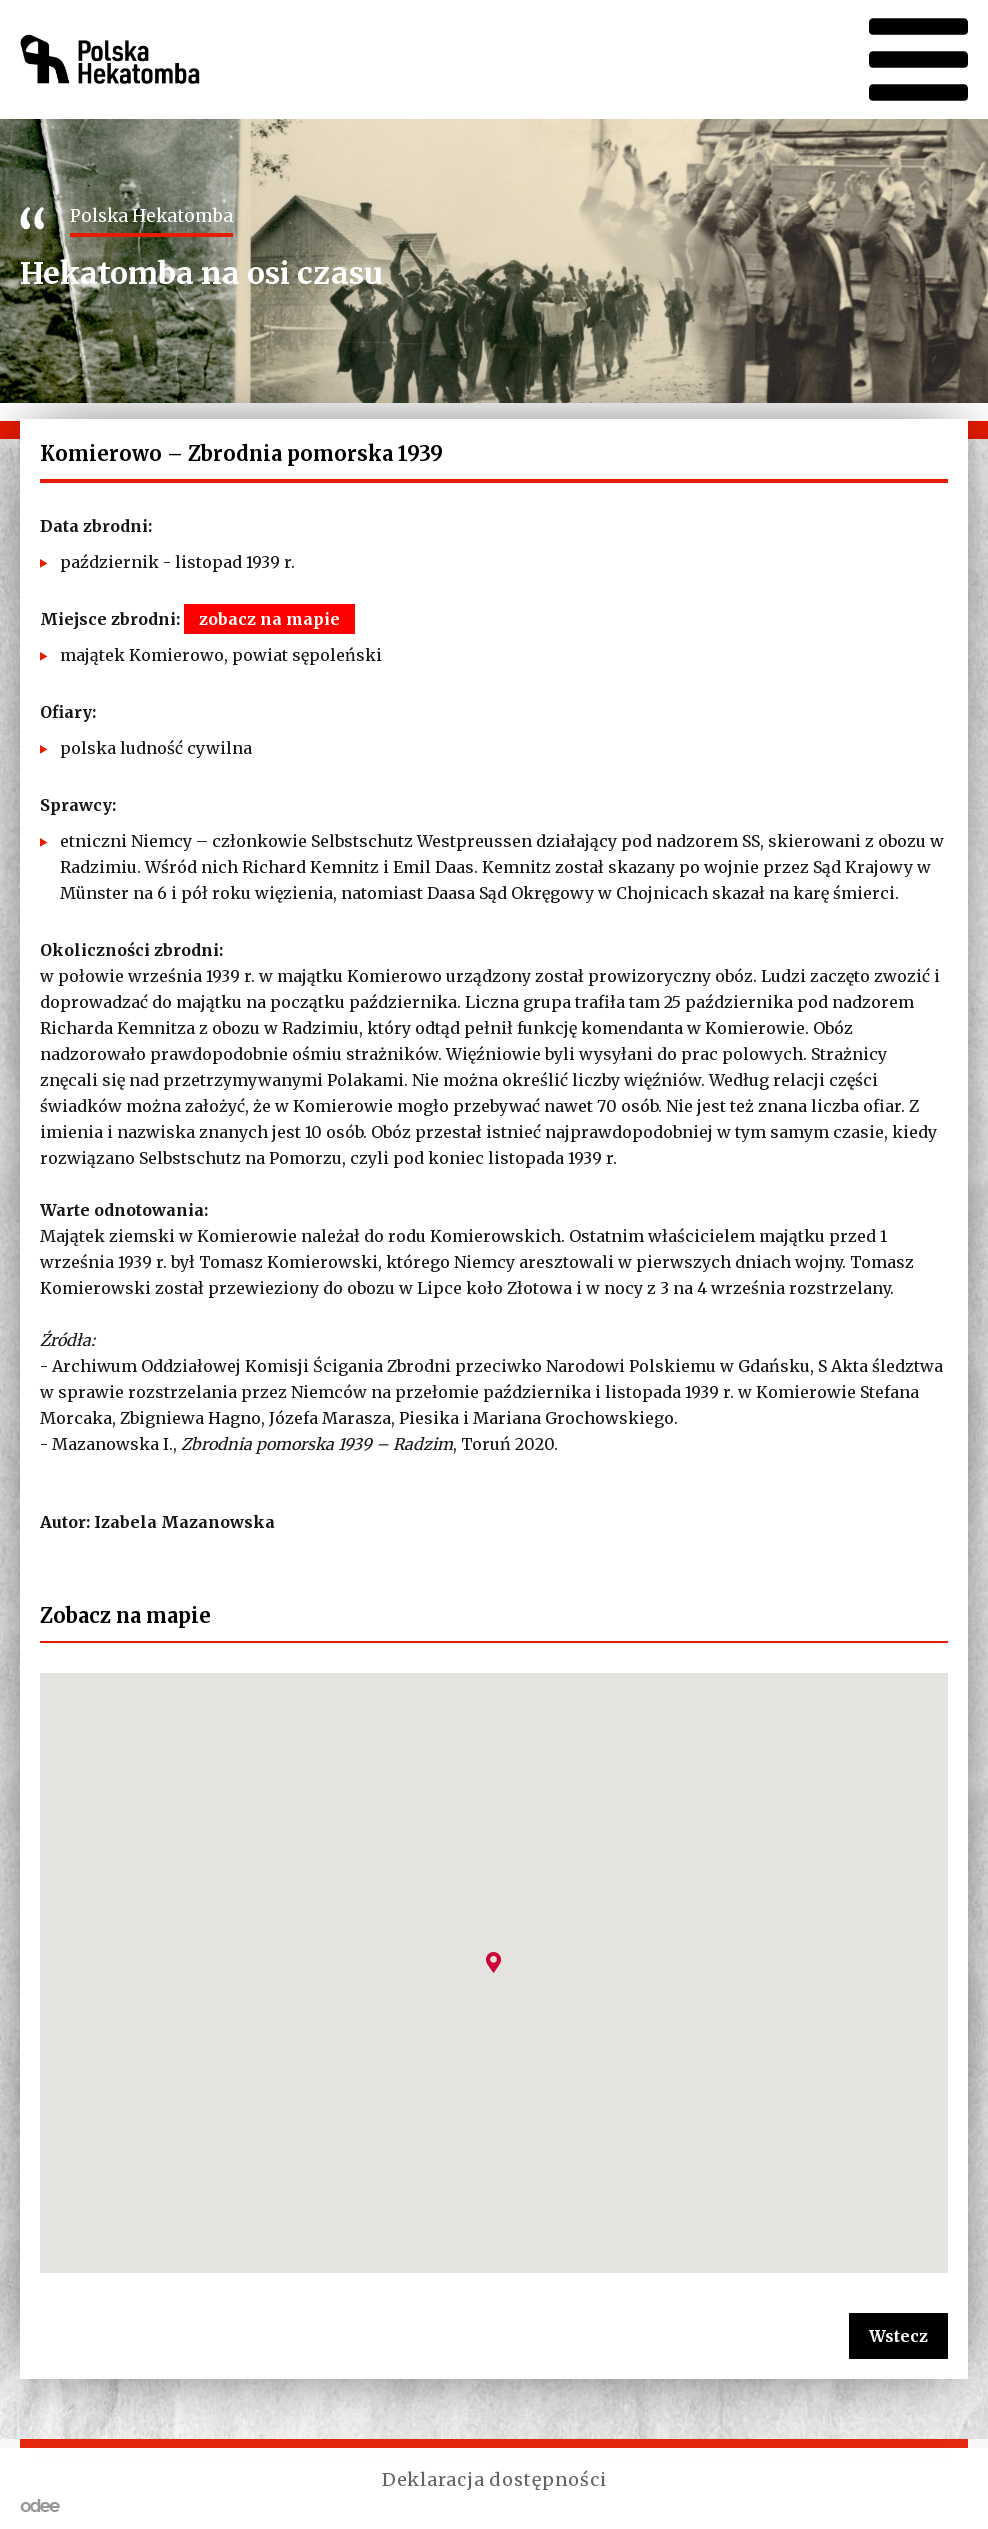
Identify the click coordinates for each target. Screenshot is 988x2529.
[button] (493, 1962)
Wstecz (898, 2336)
